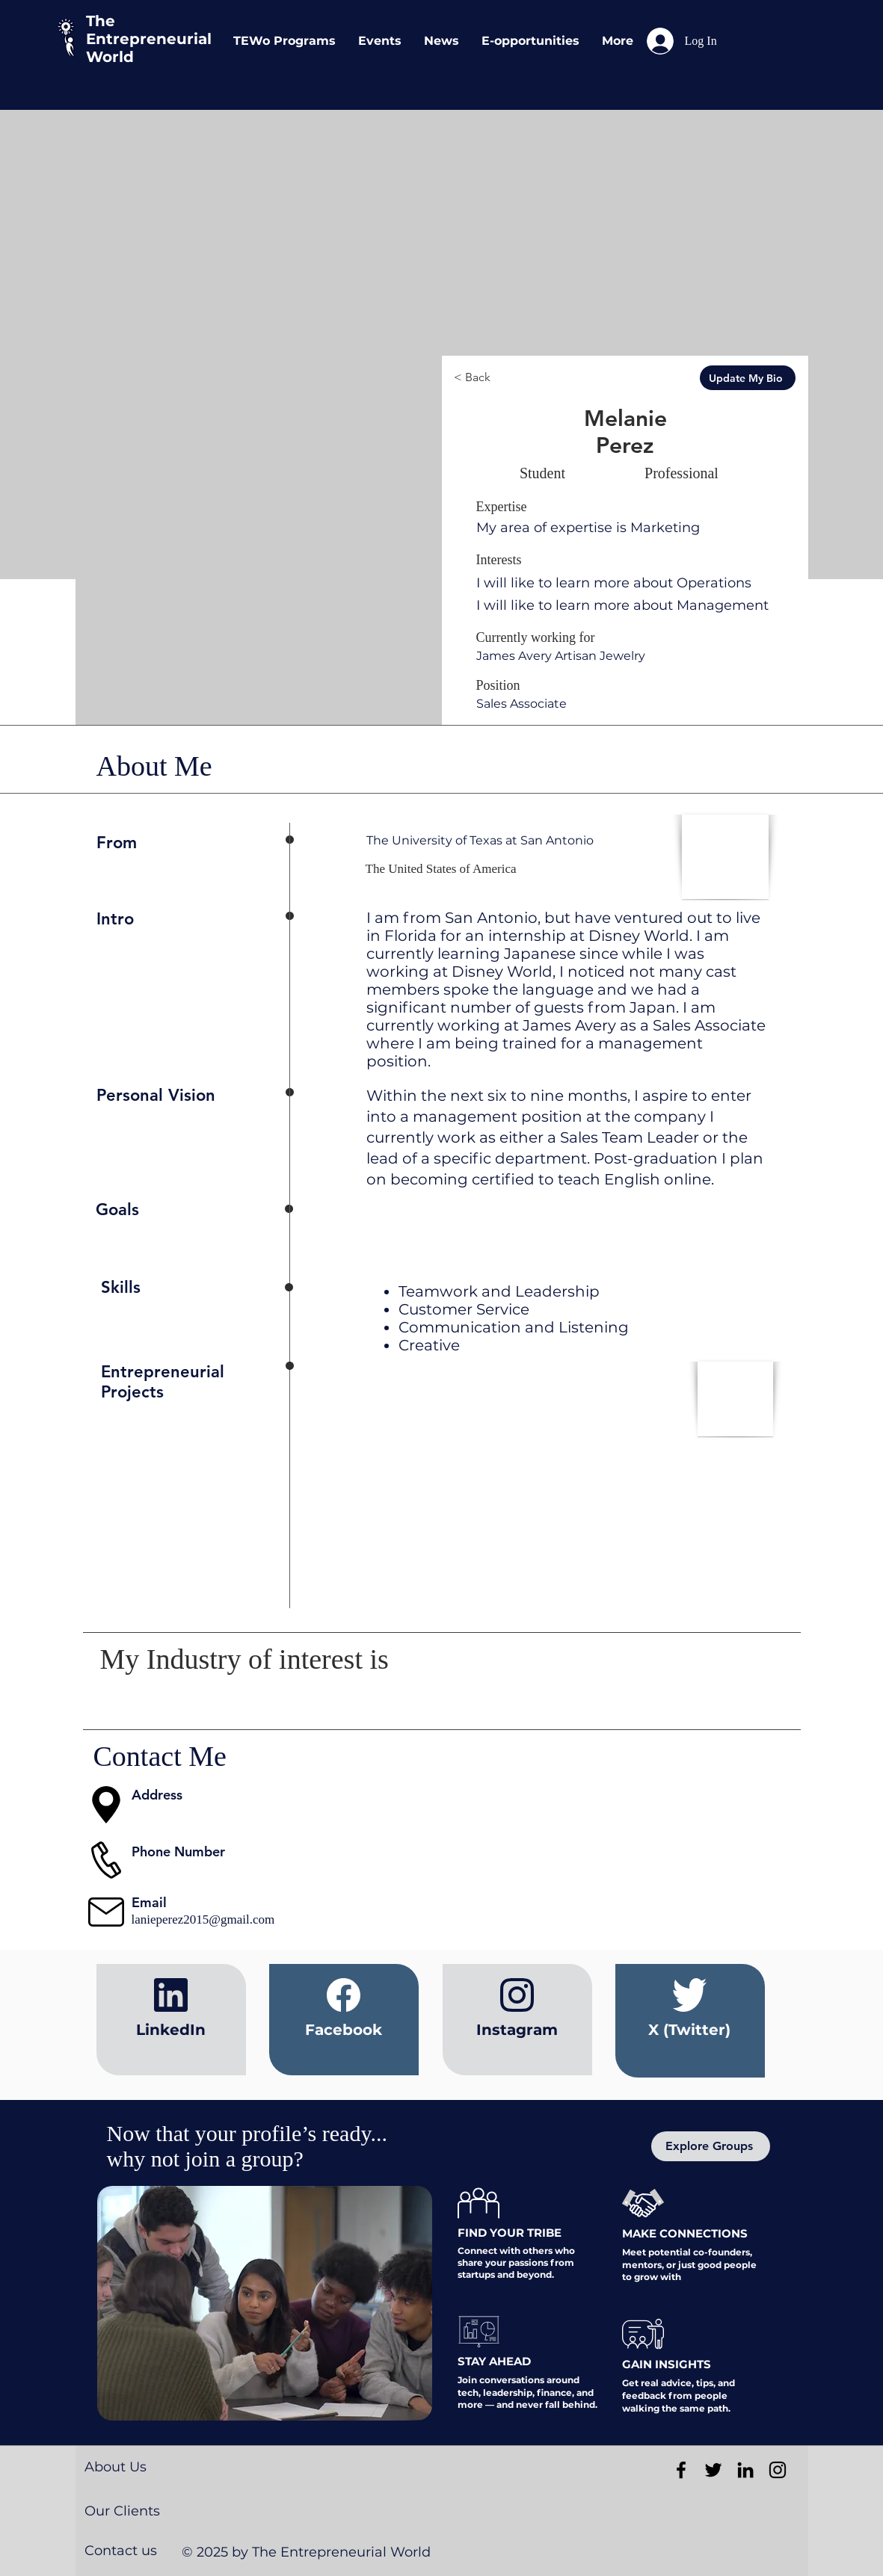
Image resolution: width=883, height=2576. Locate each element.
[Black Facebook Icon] (681, 2470)
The (100, 21)
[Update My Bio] (748, 377)
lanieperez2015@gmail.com (203, 1919)
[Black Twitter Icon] (713, 2470)
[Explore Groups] (710, 2146)
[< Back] (509, 377)
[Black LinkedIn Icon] (745, 2470)
